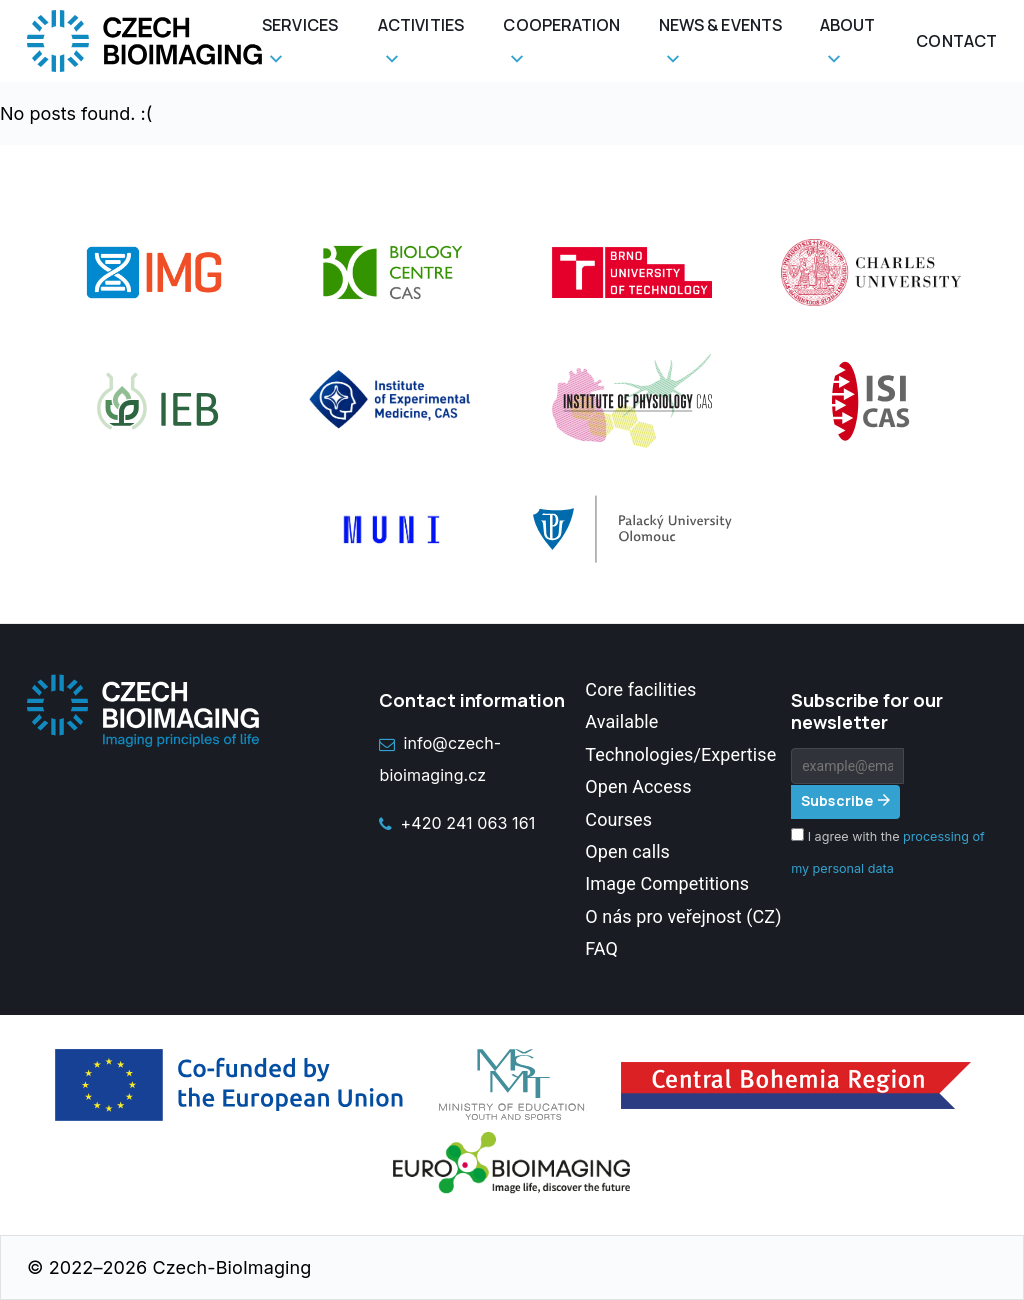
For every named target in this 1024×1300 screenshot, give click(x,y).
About (848, 25)
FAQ (601, 948)
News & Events (720, 25)
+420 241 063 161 (457, 823)
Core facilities (640, 689)
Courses (618, 819)
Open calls (627, 851)
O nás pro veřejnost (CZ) (683, 916)
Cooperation (561, 25)
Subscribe (837, 800)
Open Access (638, 786)
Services (300, 25)
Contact (956, 41)
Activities (421, 25)
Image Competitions (667, 883)
